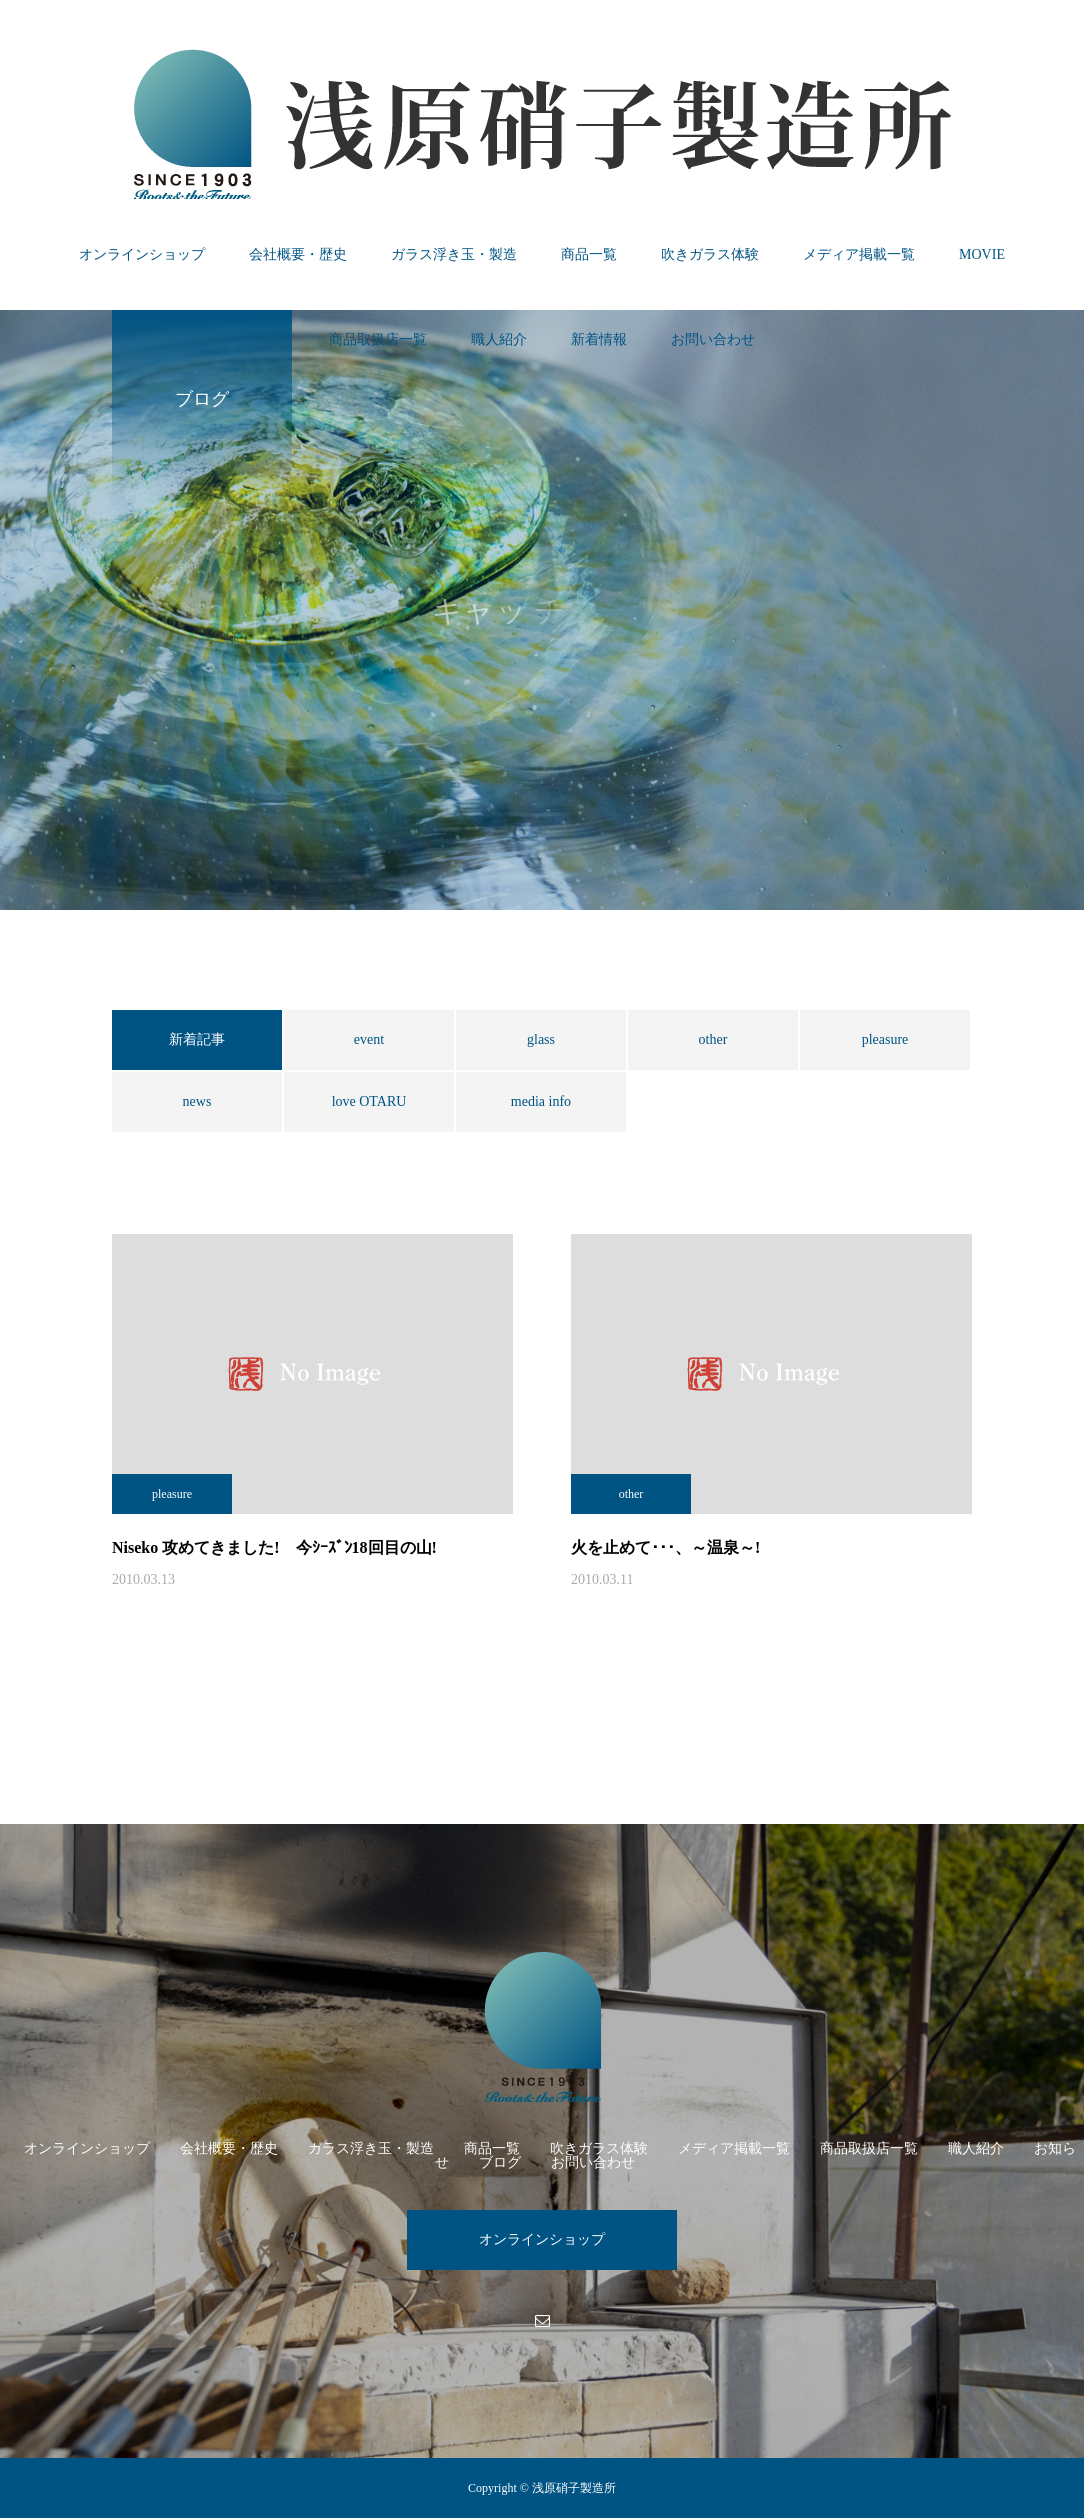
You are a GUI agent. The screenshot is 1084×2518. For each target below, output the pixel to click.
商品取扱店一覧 (378, 339)
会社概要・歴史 (298, 254)
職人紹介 (499, 339)
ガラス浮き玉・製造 (454, 254)
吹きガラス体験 (710, 254)
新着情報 (599, 339)
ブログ (500, 2162)
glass (541, 1039)
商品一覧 (589, 254)
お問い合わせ (713, 339)
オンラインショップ (142, 254)
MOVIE (982, 254)
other (713, 1039)
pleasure (885, 1039)
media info (541, 1101)
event (369, 1039)
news (197, 1101)
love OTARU (369, 1101)
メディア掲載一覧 (859, 254)
